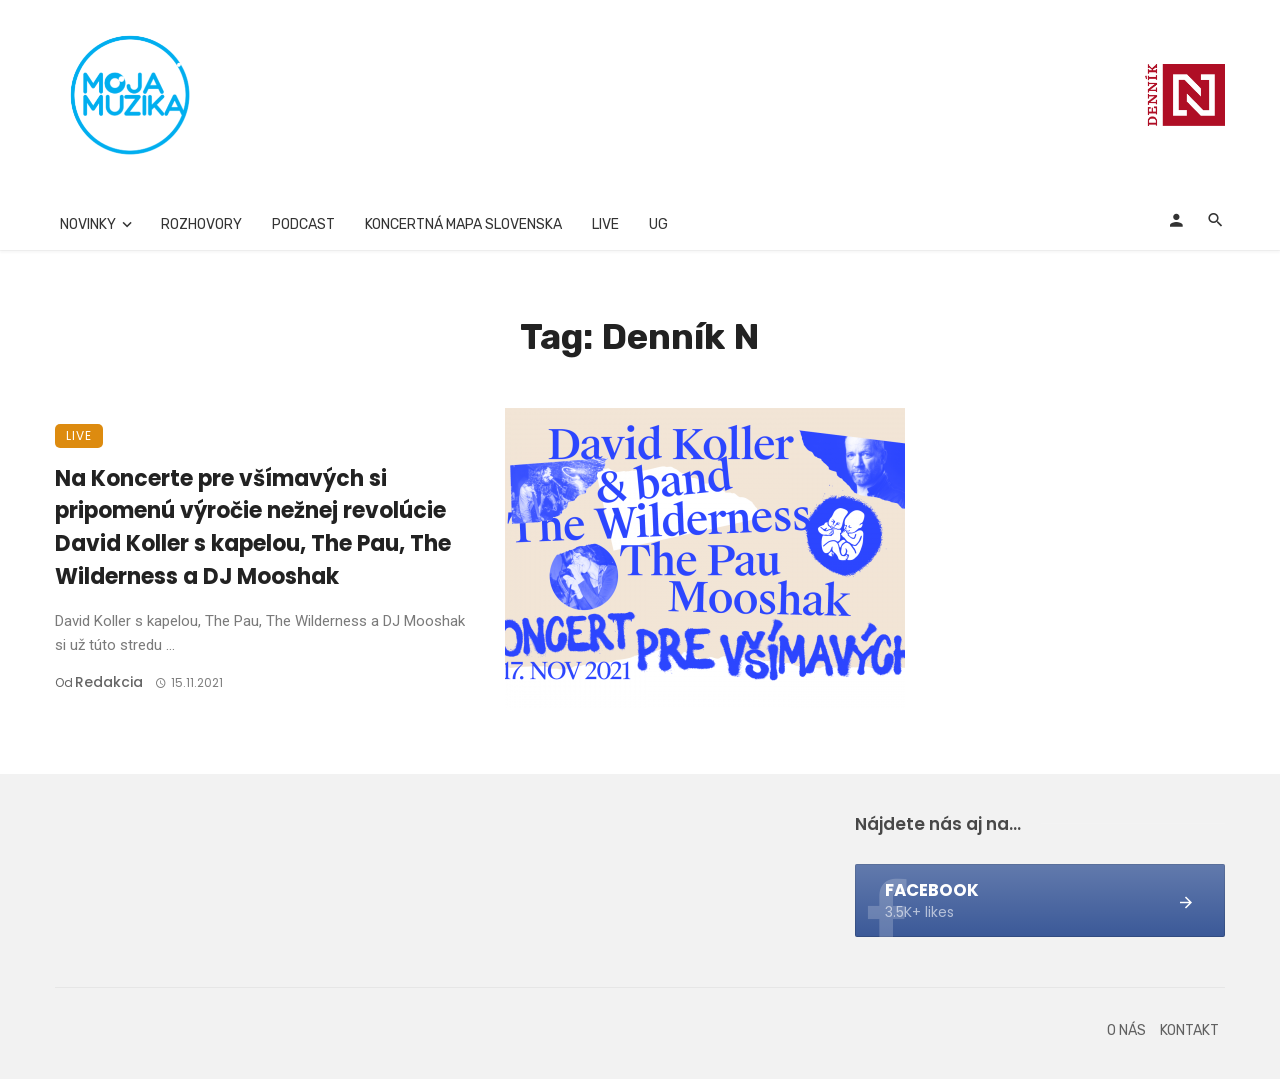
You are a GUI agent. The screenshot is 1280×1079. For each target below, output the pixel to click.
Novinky (88, 224)
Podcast (303, 224)
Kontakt (1189, 1030)
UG (658, 224)
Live (605, 224)
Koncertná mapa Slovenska (463, 224)
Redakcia (109, 682)
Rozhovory (201, 224)
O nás (1126, 1030)
